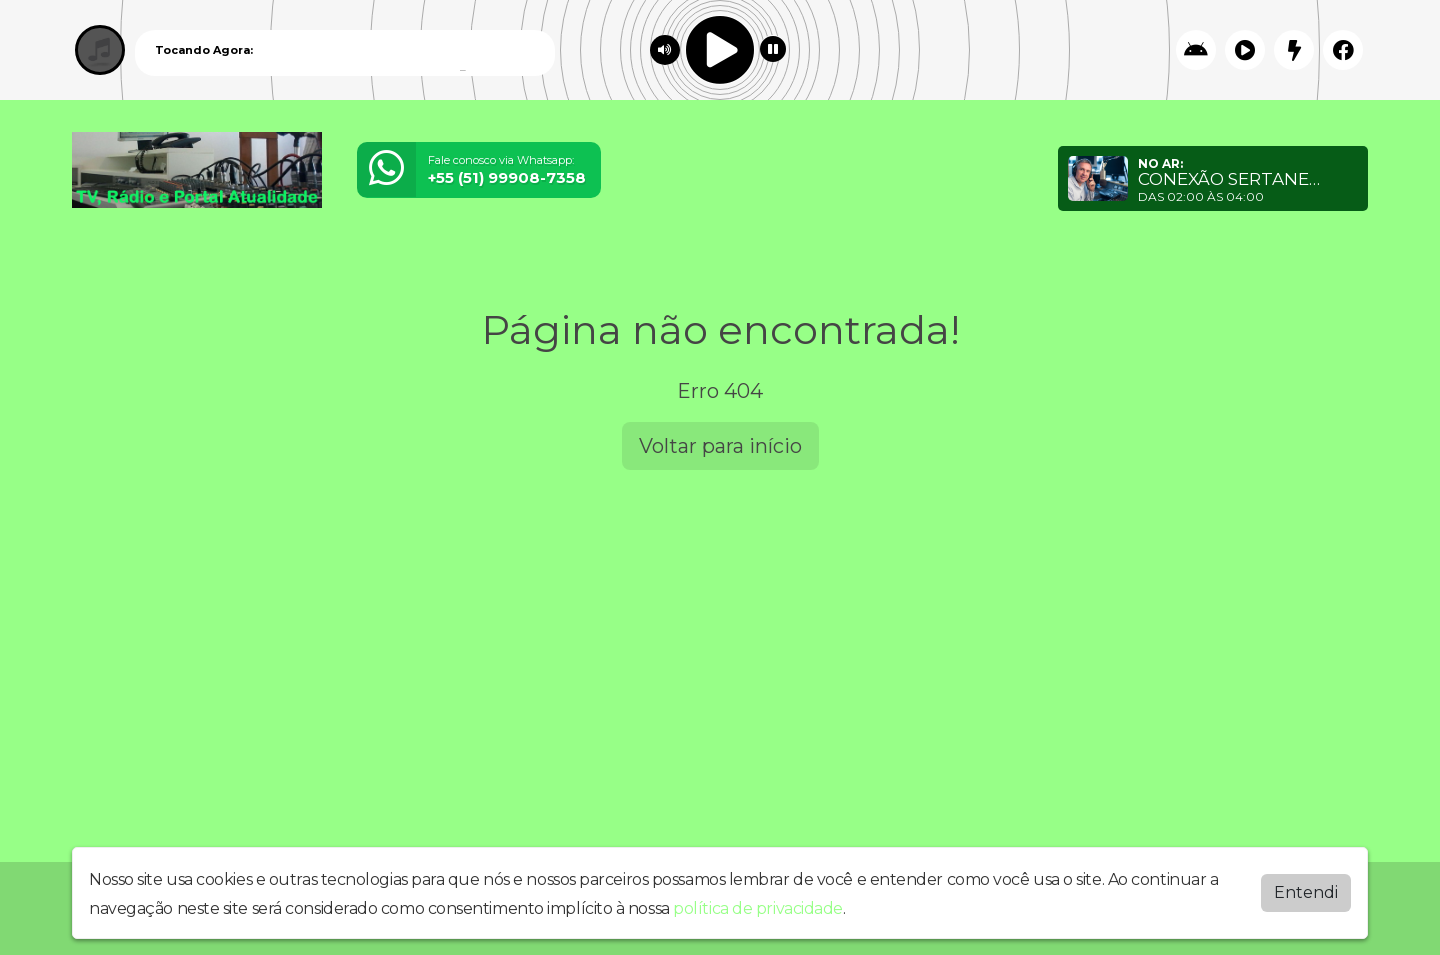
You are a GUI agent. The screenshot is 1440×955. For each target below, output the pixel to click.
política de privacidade (758, 907)
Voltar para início (720, 446)
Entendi (1306, 891)
